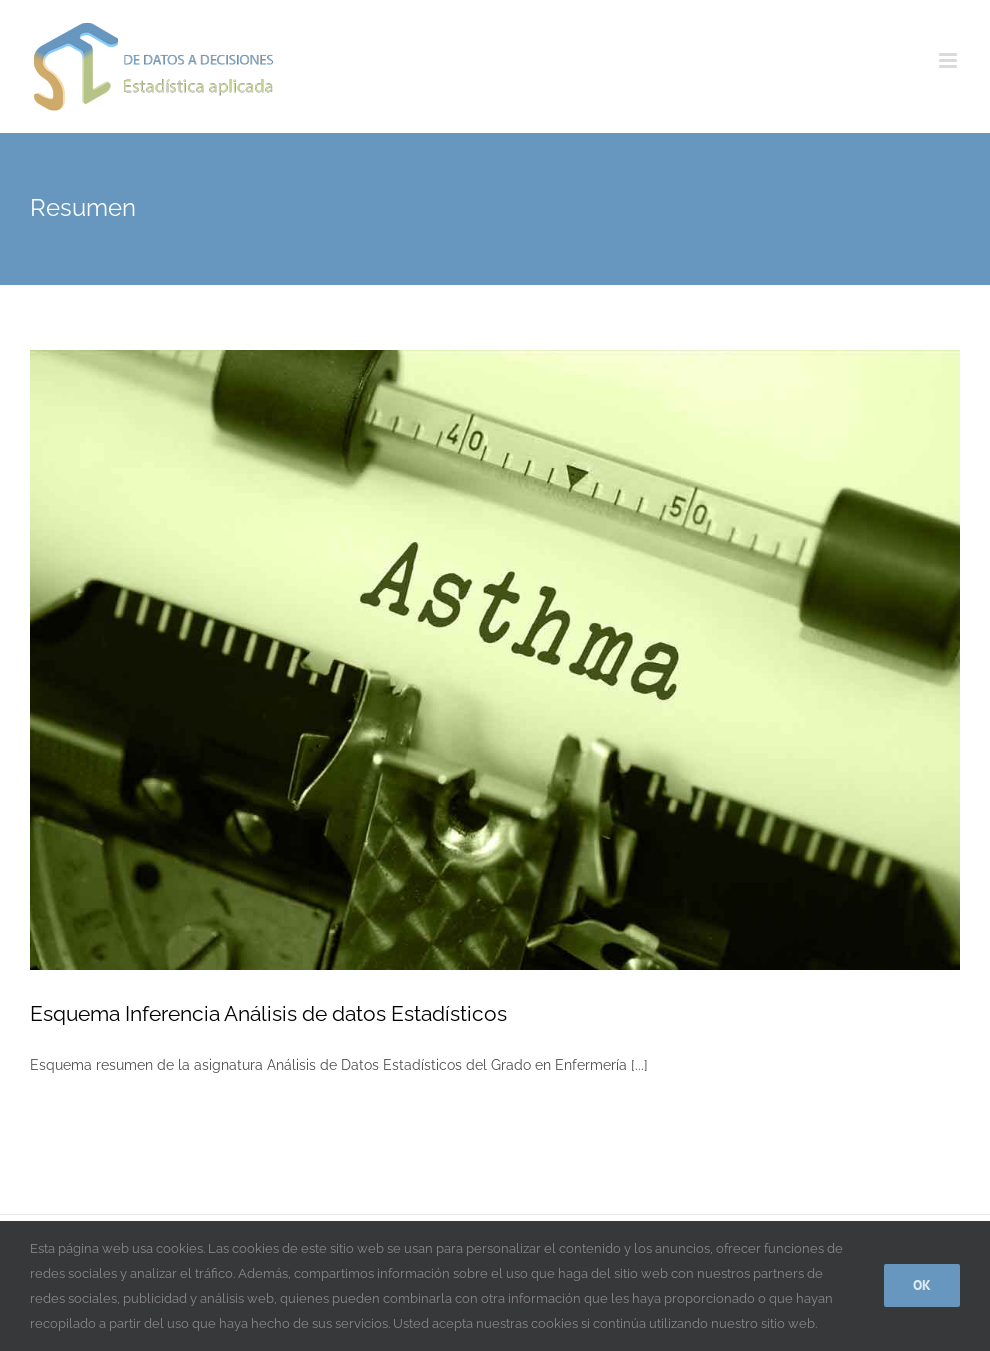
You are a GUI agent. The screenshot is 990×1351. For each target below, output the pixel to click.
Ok (922, 1285)
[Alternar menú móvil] (949, 60)
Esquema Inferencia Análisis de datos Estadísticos (268, 1013)
